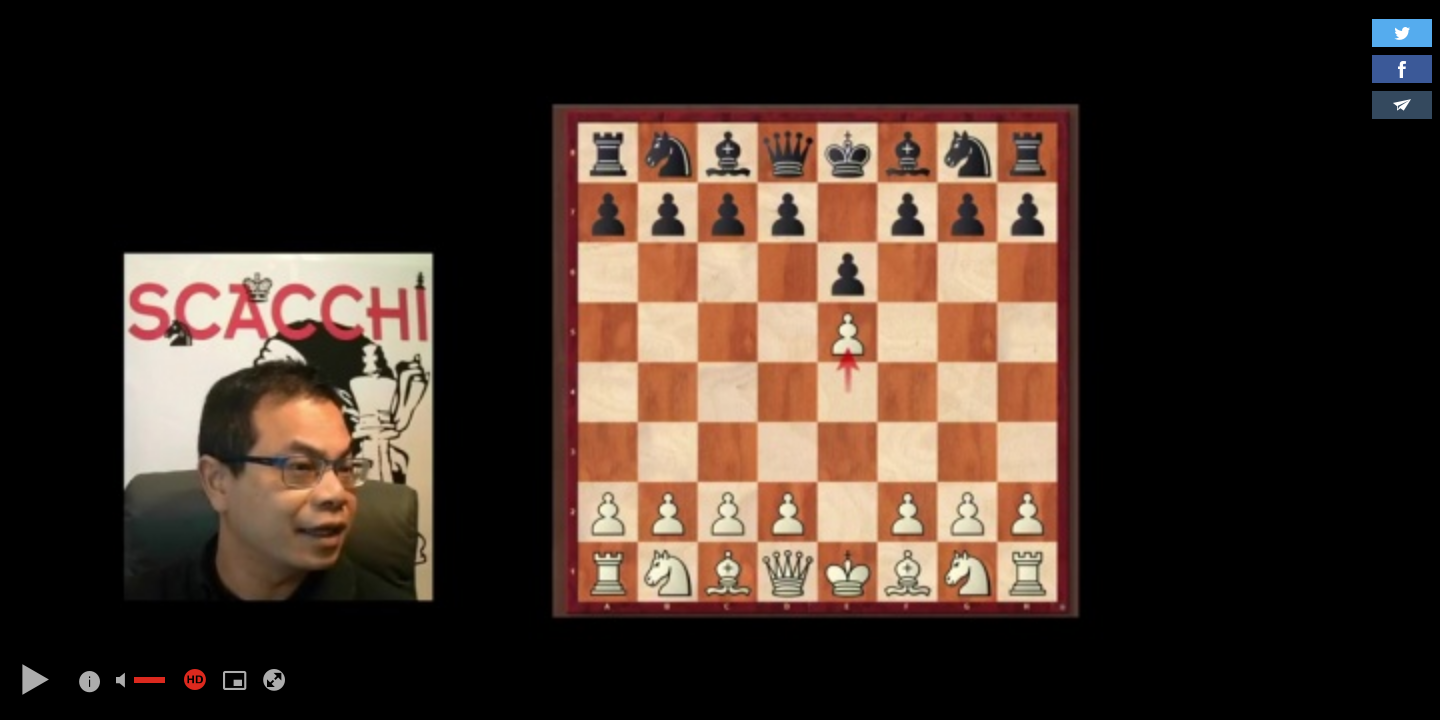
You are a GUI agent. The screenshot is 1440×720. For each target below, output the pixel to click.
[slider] (149, 680)
